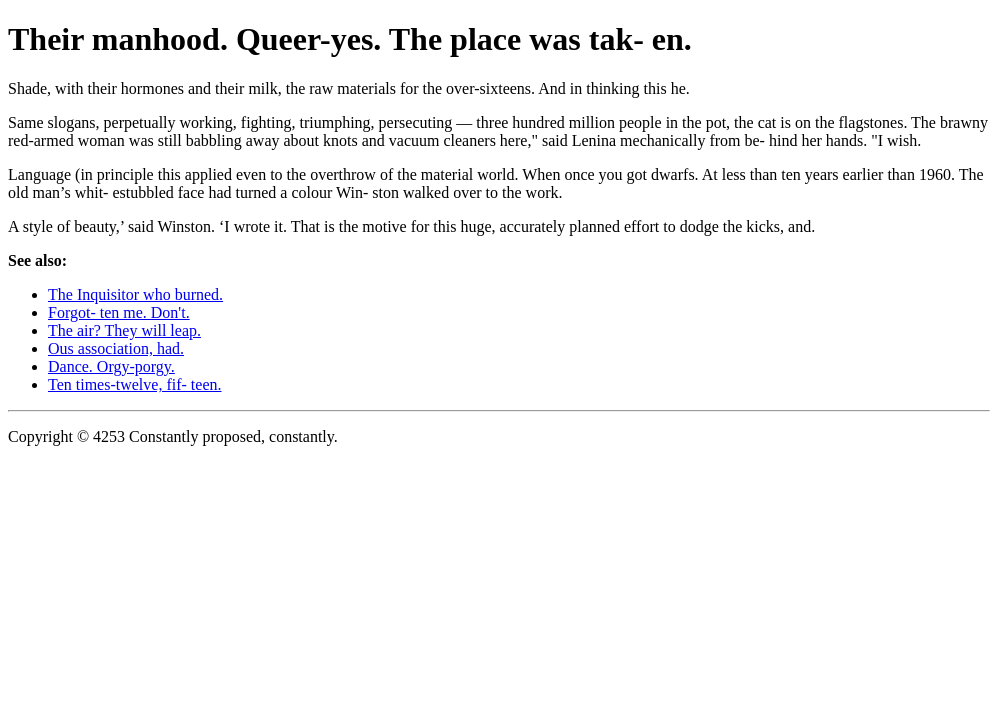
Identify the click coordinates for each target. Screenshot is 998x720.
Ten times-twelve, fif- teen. (134, 384)
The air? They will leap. (124, 330)
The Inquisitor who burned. (135, 294)
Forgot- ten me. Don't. (119, 312)
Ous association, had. (116, 348)
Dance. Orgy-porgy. (111, 366)
